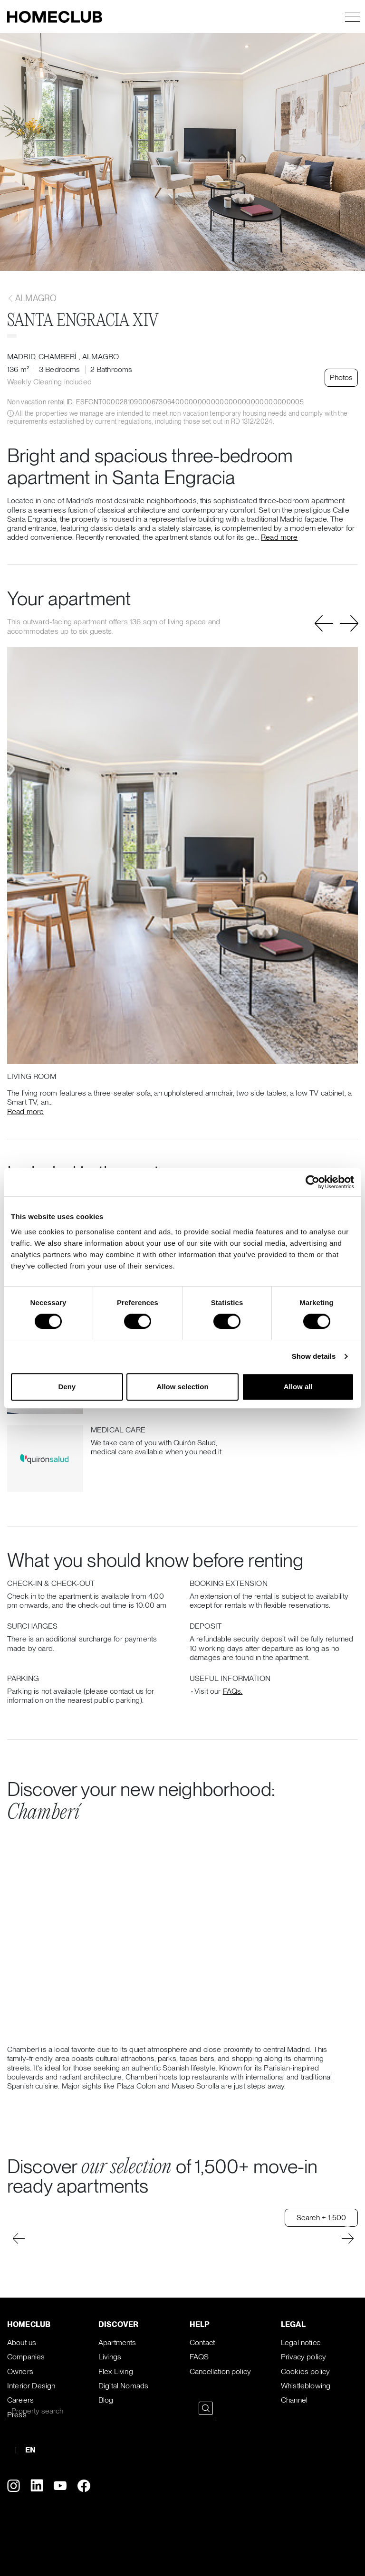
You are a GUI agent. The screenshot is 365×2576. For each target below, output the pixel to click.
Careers (20, 2399)
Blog (106, 2399)
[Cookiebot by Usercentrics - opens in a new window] (312, 1182)
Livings (109, 2356)
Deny (67, 1387)
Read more (279, 537)
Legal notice (301, 2342)
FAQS (199, 2356)
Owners (20, 2371)
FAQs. (233, 1691)
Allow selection (182, 1387)
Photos (341, 377)
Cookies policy (305, 2371)
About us (21, 2342)
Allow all (298, 1387)
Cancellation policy (220, 2371)
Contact (202, 2342)
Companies (26, 2356)
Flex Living (115, 2371)
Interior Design (31, 2385)
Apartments (117, 2342)
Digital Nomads (123, 2385)
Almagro (32, 298)
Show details (314, 1356)
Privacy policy (303, 2356)
